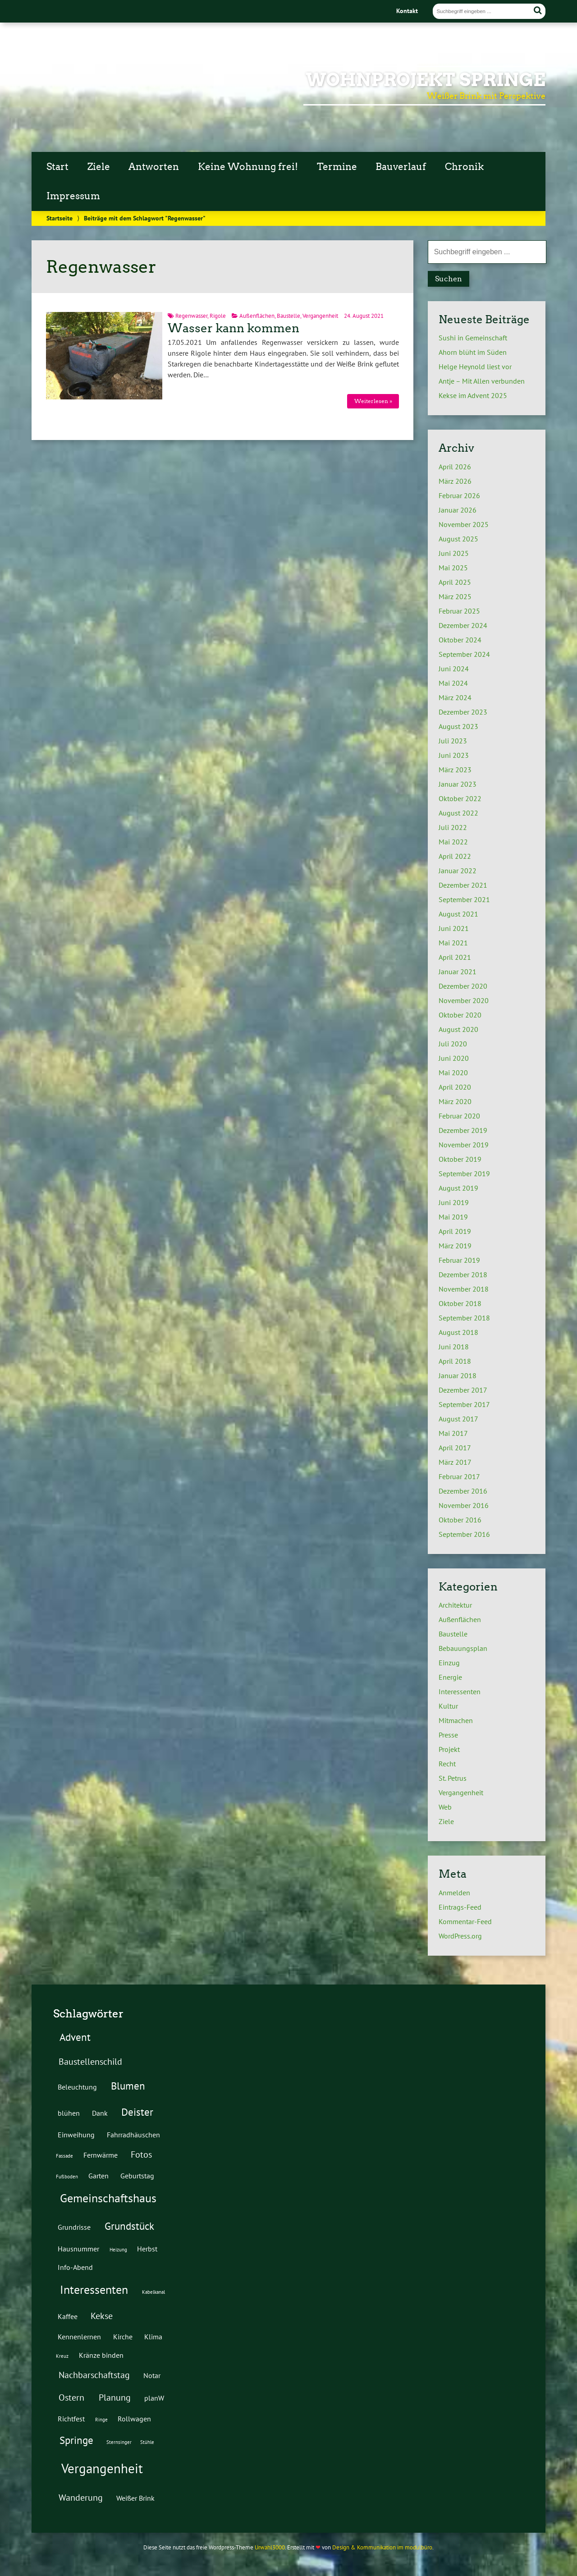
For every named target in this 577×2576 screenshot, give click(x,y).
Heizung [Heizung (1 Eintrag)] (118, 2249)
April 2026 (455, 466)
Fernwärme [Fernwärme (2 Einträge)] (100, 2154)
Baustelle (288, 316)
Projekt (449, 1749)
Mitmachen (456, 1720)
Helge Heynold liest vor (475, 366)
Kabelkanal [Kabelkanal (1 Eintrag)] (153, 2292)
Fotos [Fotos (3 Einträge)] (141, 2154)
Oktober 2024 (460, 639)
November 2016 (464, 1505)
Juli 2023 (453, 740)
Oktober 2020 (460, 1014)
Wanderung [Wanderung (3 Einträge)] (81, 2497)
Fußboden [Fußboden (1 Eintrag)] (67, 2176)
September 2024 (464, 654)
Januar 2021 (457, 971)
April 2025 (455, 582)
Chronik (464, 167)
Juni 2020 (454, 1058)
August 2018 (458, 1332)
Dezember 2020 (463, 985)
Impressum (73, 196)
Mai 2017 (453, 1433)
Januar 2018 (457, 1375)
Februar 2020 (459, 1115)
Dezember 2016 (463, 1490)
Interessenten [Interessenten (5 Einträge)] (94, 2289)
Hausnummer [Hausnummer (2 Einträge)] (78, 2248)
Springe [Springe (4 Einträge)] (76, 2440)
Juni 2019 (454, 1202)
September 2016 (464, 1534)
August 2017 (458, 1418)
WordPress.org (460, 1935)
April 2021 (455, 957)
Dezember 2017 (463, 1389)
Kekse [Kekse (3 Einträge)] (102, 2316)
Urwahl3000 (270, 2547)
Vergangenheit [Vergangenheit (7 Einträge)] (102, 2468)
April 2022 (455, 856)
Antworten (153, 167)
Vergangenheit (320, 316)
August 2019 (458, 1187)
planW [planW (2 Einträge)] (154, 2397)
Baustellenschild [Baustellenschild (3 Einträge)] (90, 2061)
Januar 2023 (457, 783)
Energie (450, 1677)
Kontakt (407, 10)
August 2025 (458, 538)
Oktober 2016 (460, 1519)
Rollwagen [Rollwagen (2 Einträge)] (134, 2418)
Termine (337, 167)
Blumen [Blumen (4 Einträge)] (128, 2085)
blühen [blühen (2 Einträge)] (69, 2113)
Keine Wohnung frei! (248, 167)
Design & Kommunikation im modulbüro (382, 2547)
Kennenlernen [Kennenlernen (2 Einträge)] (79, 2336)
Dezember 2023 (463, 711)
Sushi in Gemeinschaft (473, 337)
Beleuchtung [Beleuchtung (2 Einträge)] (77, 2086)
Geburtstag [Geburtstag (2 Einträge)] (137, 2175)
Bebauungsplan (463, 1648)
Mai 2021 (453, 942)
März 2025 (455, 596)
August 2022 (458, 812)
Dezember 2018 (463, 1274)
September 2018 (464, 1317)
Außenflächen (257, 316)
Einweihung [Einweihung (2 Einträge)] (76, 2134)
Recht (447, 1763)
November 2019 (464, 1144)
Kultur (448, 1705)
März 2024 (455, 697)
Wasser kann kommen (233, 328)
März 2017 (455, 1462)
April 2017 (455, 1447)
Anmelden (454, 1892)
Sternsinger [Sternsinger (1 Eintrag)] (119, 2442)
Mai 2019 (453, 1216)
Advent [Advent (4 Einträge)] (75, 2037)
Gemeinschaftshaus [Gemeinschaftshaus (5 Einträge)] (108, 2198)
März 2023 (455, 769)
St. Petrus (453, 1778)
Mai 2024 (453, 683)
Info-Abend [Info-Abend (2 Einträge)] (75, 2267)
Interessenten (460, 1691)
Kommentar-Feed (465, 1921)
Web (445, 1806)
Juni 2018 (454, 1346)
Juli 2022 (453, 827)
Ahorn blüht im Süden (473, 352)
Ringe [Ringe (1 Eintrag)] (101, 2419)
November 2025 (464, 524)
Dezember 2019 (463, 1130)
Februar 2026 (459, 495)
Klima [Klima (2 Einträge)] (153, 2336)
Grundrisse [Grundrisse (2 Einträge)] (74, 2227)
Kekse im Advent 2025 (473, 395)
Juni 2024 (454, 668)
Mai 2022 (453, 841)
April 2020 (455, 1086)
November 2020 (464, 1000)
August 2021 (458, 913)
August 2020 (458, 1029)
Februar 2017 (459, 1476)
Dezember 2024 (463, 625)
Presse (448, 1734)
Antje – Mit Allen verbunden (482, 380)
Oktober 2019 (460, 1159)
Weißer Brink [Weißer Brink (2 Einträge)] (135, 2498)
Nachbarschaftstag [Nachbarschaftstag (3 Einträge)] (94, 2375)
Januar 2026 (457, 509)
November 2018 (464, 1288)
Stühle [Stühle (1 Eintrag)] (147, 2442)
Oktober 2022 (460, 798)
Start (57, 167)
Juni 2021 (454, 928)
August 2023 (458, 726)
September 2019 (464, 1173)
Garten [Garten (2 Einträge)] (98, 2175)
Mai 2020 (453, 1072)
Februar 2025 (459, 610)
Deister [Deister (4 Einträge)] (137, 2111)
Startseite (59, 218)
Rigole (218, 316)
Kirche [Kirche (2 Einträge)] (123, 2336)
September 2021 (464, 899)
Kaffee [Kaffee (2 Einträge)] (68, 2316)
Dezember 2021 (463, 884)
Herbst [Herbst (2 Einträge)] (147, 2248)
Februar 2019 (459, 1260)
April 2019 (455, 1231)
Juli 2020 (453, 1043)
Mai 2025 (453, 567)
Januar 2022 (457, 870)
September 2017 (464, 1404)
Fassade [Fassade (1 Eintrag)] (64, 2156)
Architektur (455, 1604)
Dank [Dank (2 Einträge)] (100, 2113)
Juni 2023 (454, 755)
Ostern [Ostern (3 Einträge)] (71, 2397)
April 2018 (455, 1361)
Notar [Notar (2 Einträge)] (151, 2375)
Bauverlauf (401, 167)
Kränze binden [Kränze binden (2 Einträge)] (101, 2355)
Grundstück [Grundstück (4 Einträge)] (129, 2225)
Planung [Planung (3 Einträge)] (115, 2397)
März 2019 (455, 1245)
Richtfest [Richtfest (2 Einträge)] (71, 2418)
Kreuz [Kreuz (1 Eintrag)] (62, 2356)
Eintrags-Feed (460, 1906)
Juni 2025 (454, 553)
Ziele (98, 167)
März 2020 (455, 1101)
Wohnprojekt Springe (425, 80)
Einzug (449, 1662)
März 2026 (455, 481)
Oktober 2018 (460, 1303)
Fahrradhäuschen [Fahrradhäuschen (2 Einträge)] (133, 2134)
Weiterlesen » (373, 401)
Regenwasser (191, 316)
